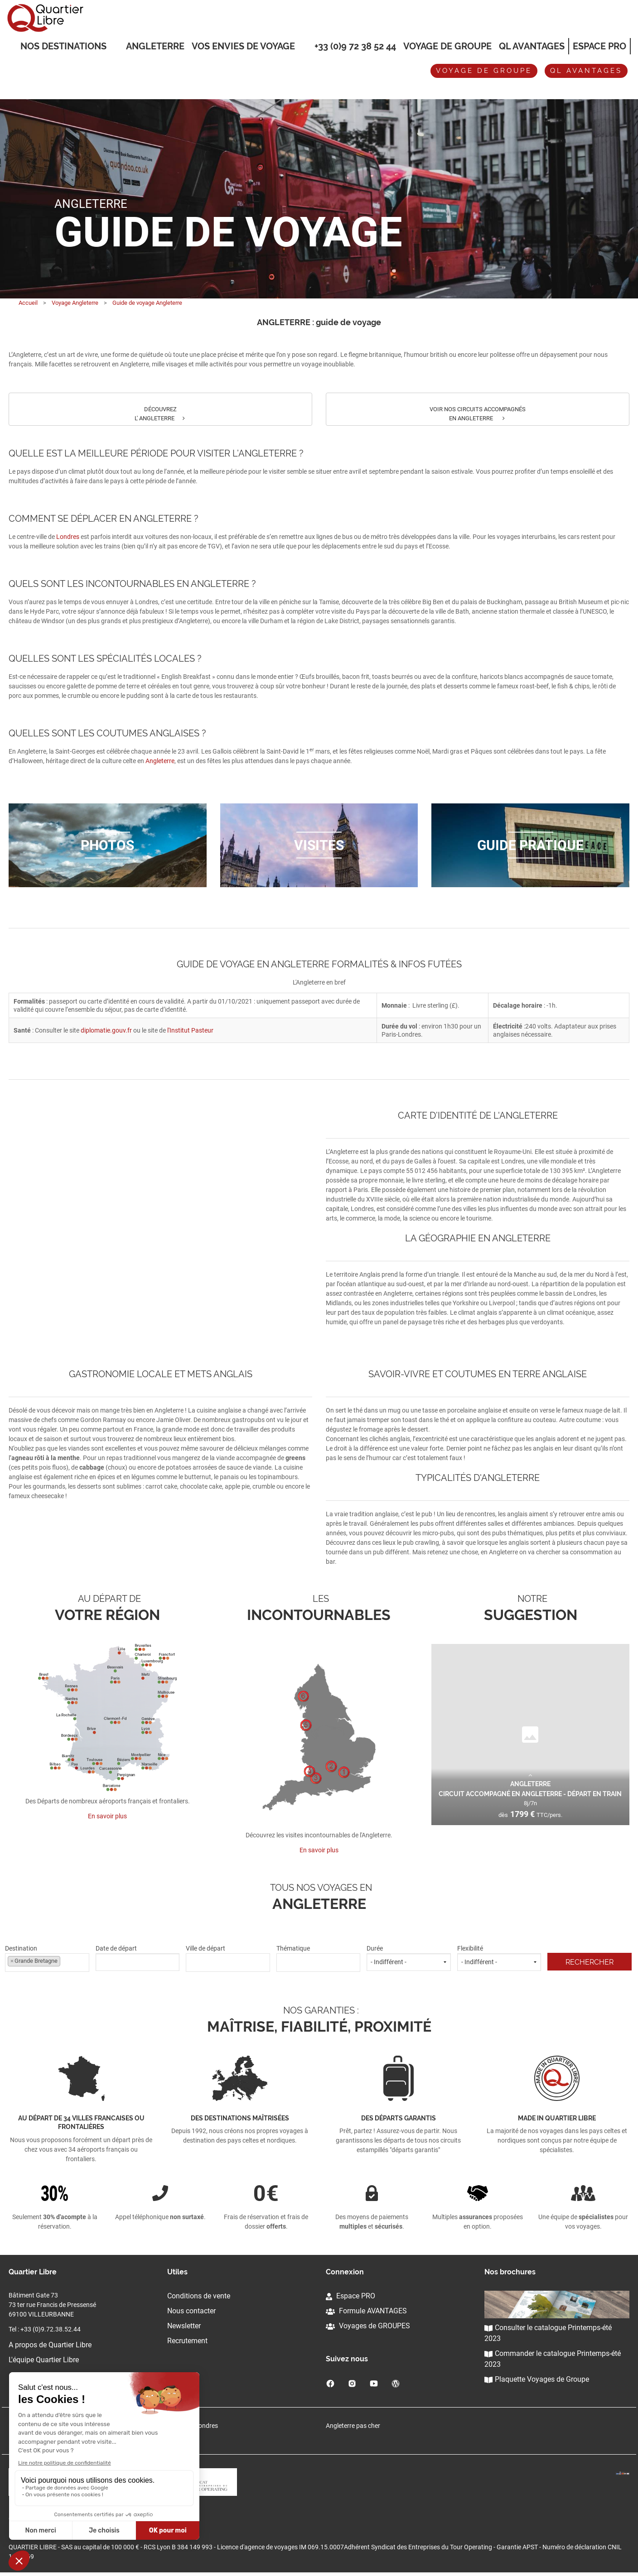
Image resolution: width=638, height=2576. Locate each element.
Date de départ (138, 1958)
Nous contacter (191, 2311)
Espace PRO (350, 2296)
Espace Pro (599, 46)
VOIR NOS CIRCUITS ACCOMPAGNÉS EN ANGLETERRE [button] (478, 414)
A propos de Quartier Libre (50, 2345)
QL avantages (586, 71)
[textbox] (227, 1961)
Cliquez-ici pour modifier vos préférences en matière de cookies (96, 2522)
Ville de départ (228, 1958)
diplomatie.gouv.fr (106, 1030)
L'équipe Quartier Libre (44, 2359)
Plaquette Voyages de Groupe (536, 2379)
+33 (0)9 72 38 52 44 (355, 46)
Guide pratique (530, 845)
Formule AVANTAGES (366, 2311)
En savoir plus (107, 1816)
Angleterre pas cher (353, 2425)
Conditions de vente (198, 2296)
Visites (319, 845)
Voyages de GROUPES (368, 2325)
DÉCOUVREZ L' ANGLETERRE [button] (160, 414)
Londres (67, 536)
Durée (409, 1958)
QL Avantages (532, 46)
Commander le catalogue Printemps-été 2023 (552, 2359)
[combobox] (47, 1962)
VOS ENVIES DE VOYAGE (243, 47)
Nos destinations (63, 47)
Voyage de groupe (447, 46)
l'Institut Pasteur (190, 1030)
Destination (47, 1958)
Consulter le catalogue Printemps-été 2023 (548, 2333)
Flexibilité (499, 1958)
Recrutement (187, 2340)
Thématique (318, 1958)
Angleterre (155, 46)
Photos (107, 845)
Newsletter (184, 2325)
